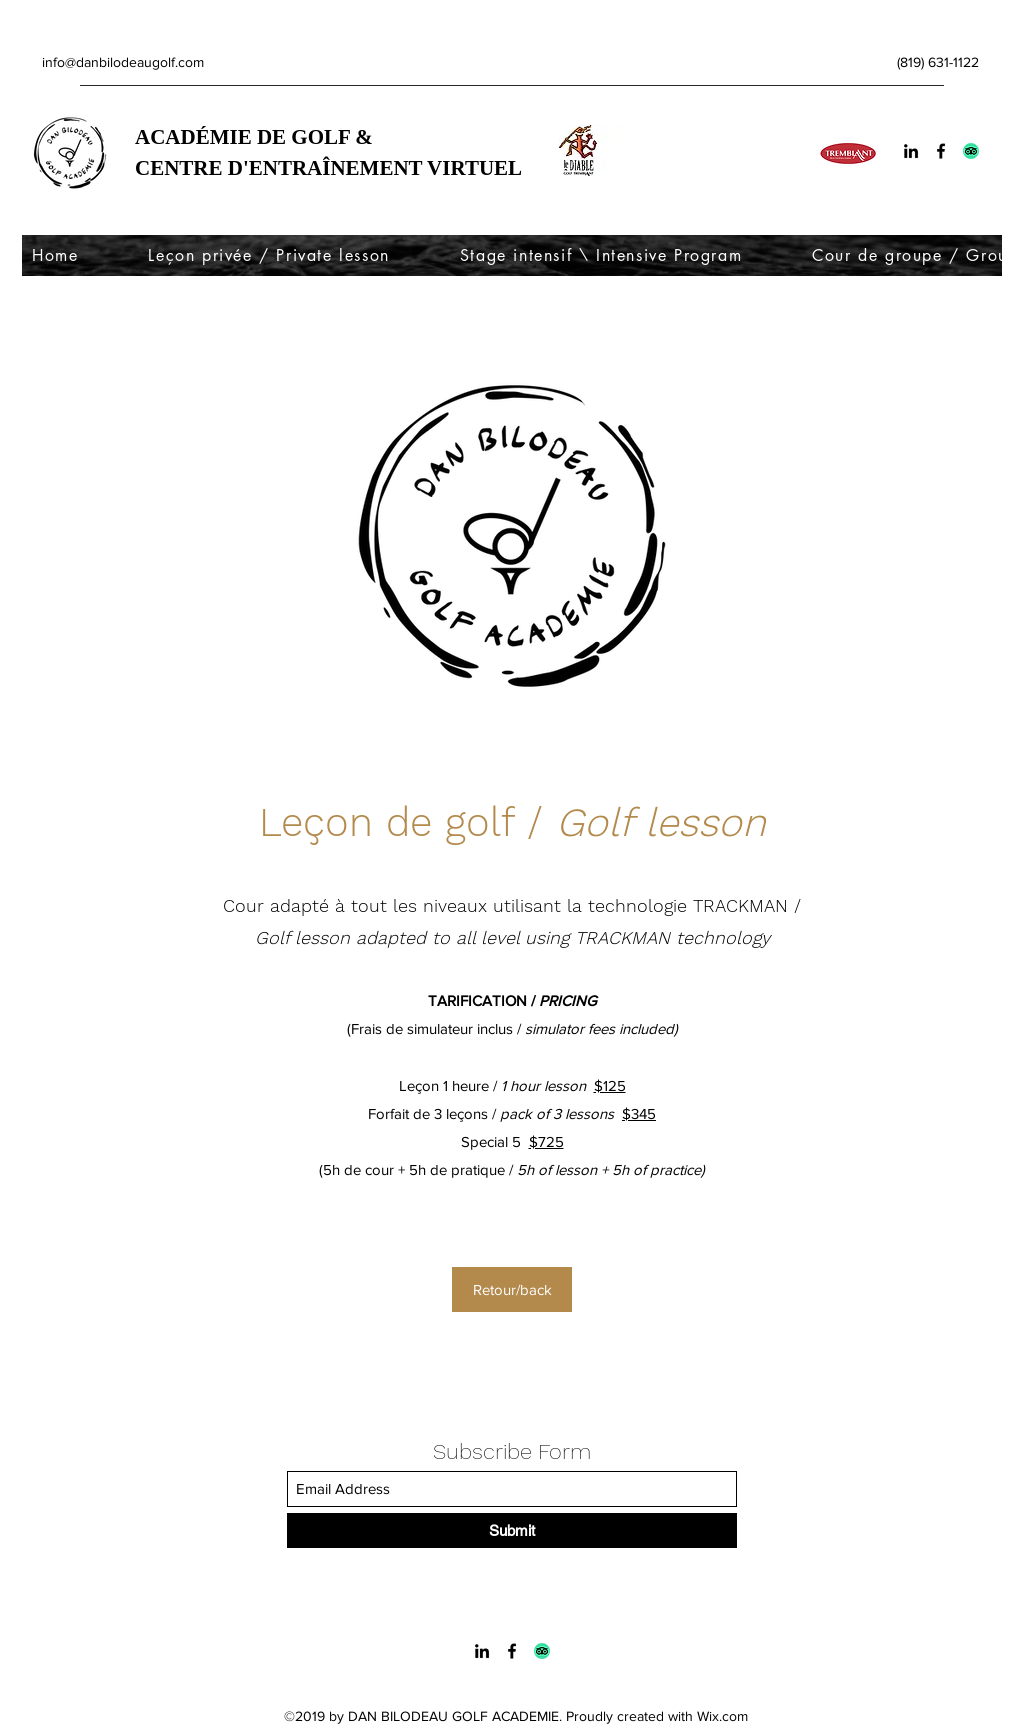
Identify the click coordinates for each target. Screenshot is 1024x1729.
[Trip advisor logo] (971, 151)
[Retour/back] (512, 1289)
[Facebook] (941, 151)
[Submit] (512, 1530)
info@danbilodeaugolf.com (123, 62)
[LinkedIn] (911, 151)
